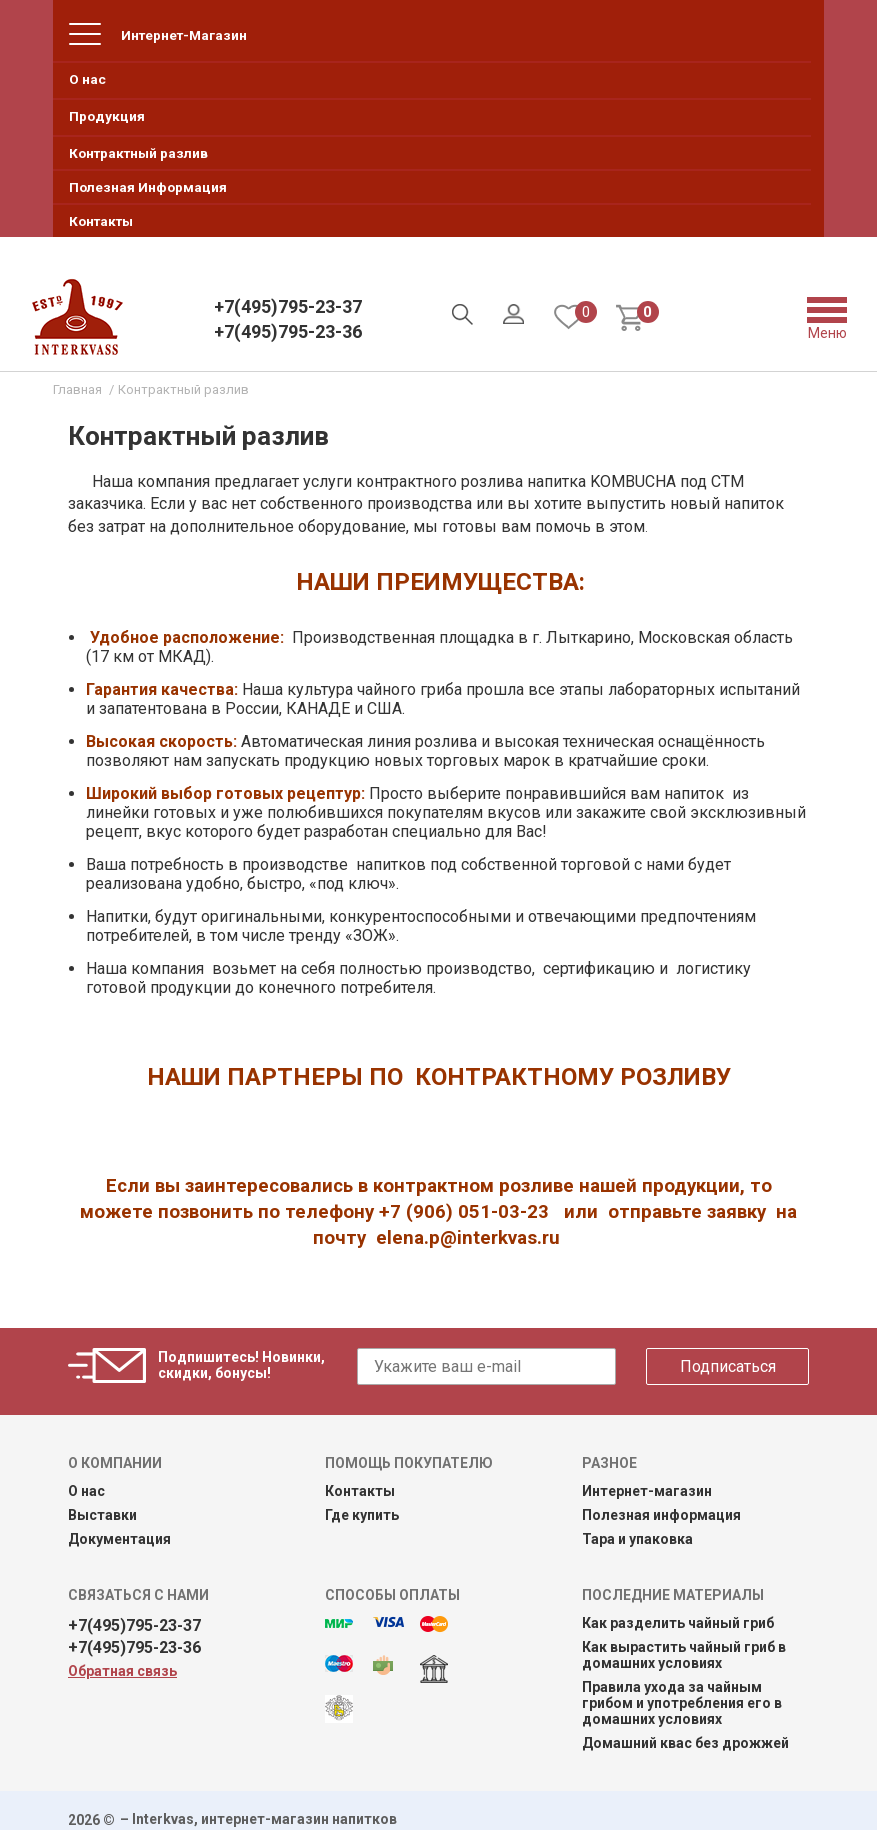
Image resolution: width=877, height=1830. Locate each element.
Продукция (107, 116)
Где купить (362, 1515)
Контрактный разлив (138, 153)
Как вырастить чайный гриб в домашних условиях (684, 1655)
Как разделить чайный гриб (678, 1623)
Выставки (102, 1515)
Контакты (101, 221)
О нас (87, 79)
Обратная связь (122, 1671)
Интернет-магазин (647, 1491)
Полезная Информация (148, 187)
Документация (119, 1539)
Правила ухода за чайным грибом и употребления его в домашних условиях (682, 1703)
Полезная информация (661, 1515)
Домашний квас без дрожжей (685, 1743)
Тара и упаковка (637, 1539)
